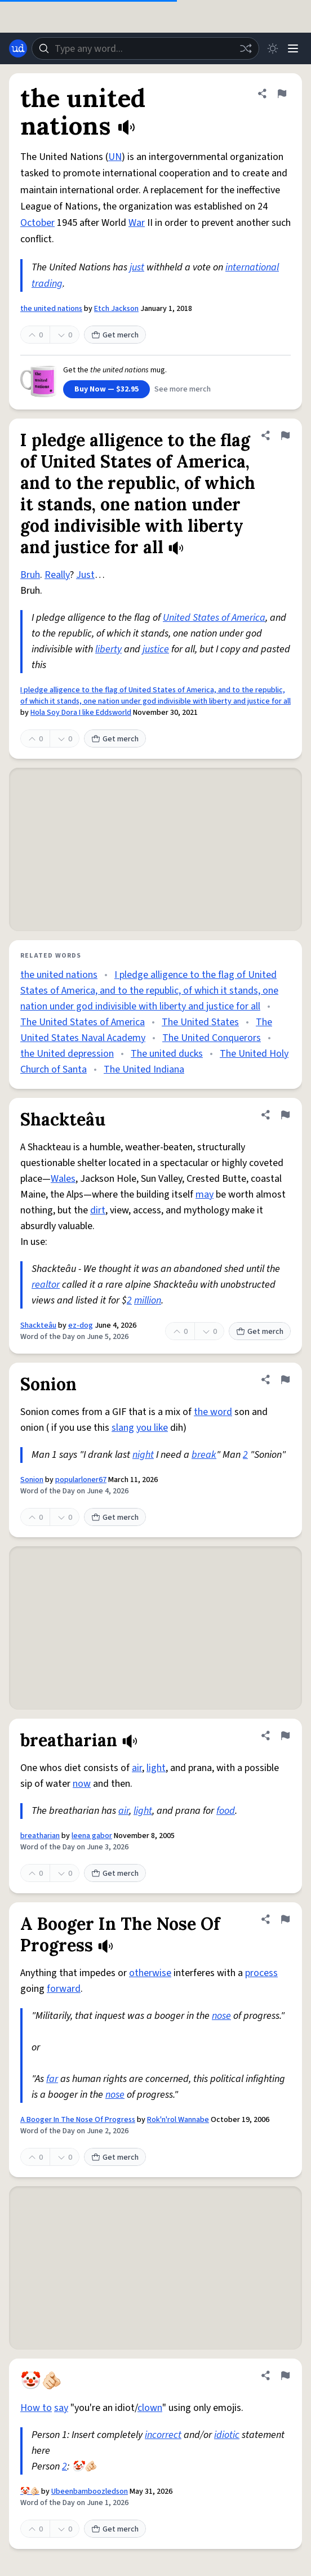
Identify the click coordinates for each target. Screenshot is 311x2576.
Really (57, 575)
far (52, 2079)
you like (152, 1428)
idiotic (226, 2435)
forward (64, 1989)
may (205, 1194)
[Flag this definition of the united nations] (282, 93)
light (156, 1768)
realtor (46, 1285)
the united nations (51, 308)
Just (85, 575)
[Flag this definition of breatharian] (285, 1736)
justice (156, 649)
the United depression (67, 1054)
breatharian (40, 1835)
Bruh (30, 575)
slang (123, 1428)
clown (149, 2408)
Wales (63, 1179)
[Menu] (293, 48)
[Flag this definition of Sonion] (285, 1380)
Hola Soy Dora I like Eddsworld (80, 712)
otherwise (150, 1973)
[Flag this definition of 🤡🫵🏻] (285, 2375)
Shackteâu (38, 1325)
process (261, 1973)
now (82, 1784)
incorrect (163, 2435)
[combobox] (145, 48)
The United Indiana (144, 1069)
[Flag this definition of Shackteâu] (285, 1115)
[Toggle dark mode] (273, 48)
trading (47, 284)
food (225, 1811)
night (143, 1455)
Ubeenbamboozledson (89, 2491)
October (37, 223)
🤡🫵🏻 (29, 2491)
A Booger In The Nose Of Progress (77, 2119)
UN (115, 157)
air (137, 1768)
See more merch (182, 389)
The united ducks (167, 1054)
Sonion (31, 1479)
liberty (108, 649)
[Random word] (245, 48)
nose (221, 2016)
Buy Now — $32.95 (106, 389)
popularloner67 (80, 1479)
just (137, 267)
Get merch (115, 335)
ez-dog (80, 1325)
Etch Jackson (116, 308)
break (204, 1455)
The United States (200, 1022)
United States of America (214, 618)
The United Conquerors (211, 1038)
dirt (97, 1210)
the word (213, 1412)
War (136, 223)
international (252, 267)
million (147, 1300)
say (61, 2408)
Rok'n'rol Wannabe (178, 2119)
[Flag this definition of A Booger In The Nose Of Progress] (285, 1919)
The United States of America (82, 1022)
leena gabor (92, 1835)
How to (36, 2408)
